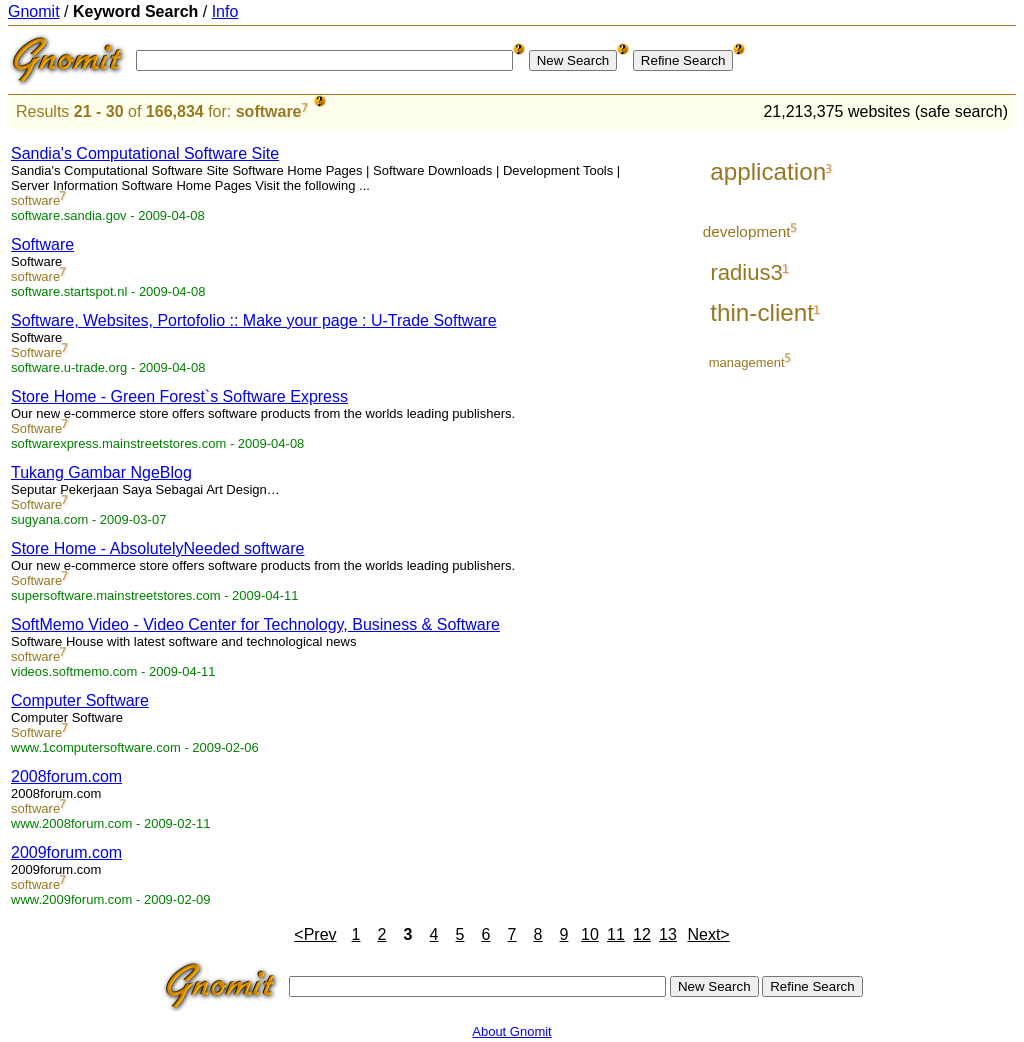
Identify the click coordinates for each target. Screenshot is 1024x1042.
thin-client (762, 312)
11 (616, 934)
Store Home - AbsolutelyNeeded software (157, 548)
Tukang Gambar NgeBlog (101, 472)
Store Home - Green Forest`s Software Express (179, 396)
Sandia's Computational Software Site (145, 153)
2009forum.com (66, 852)
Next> (708, 934)
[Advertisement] (933, 432)
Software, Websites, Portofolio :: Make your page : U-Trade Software (254, 320)
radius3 (746, 272)
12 (642, 934)
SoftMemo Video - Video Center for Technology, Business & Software (255, 624)
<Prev (315, 934)
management (747, 362)
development (747, 231)
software (269, 111)
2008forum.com (66, 776)
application (768, 171)
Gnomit (34, 11)
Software (42, 244)
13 (668, 934)
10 (590, 934)
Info (225, 11)
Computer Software (80, 700)
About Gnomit (512, 1031)
